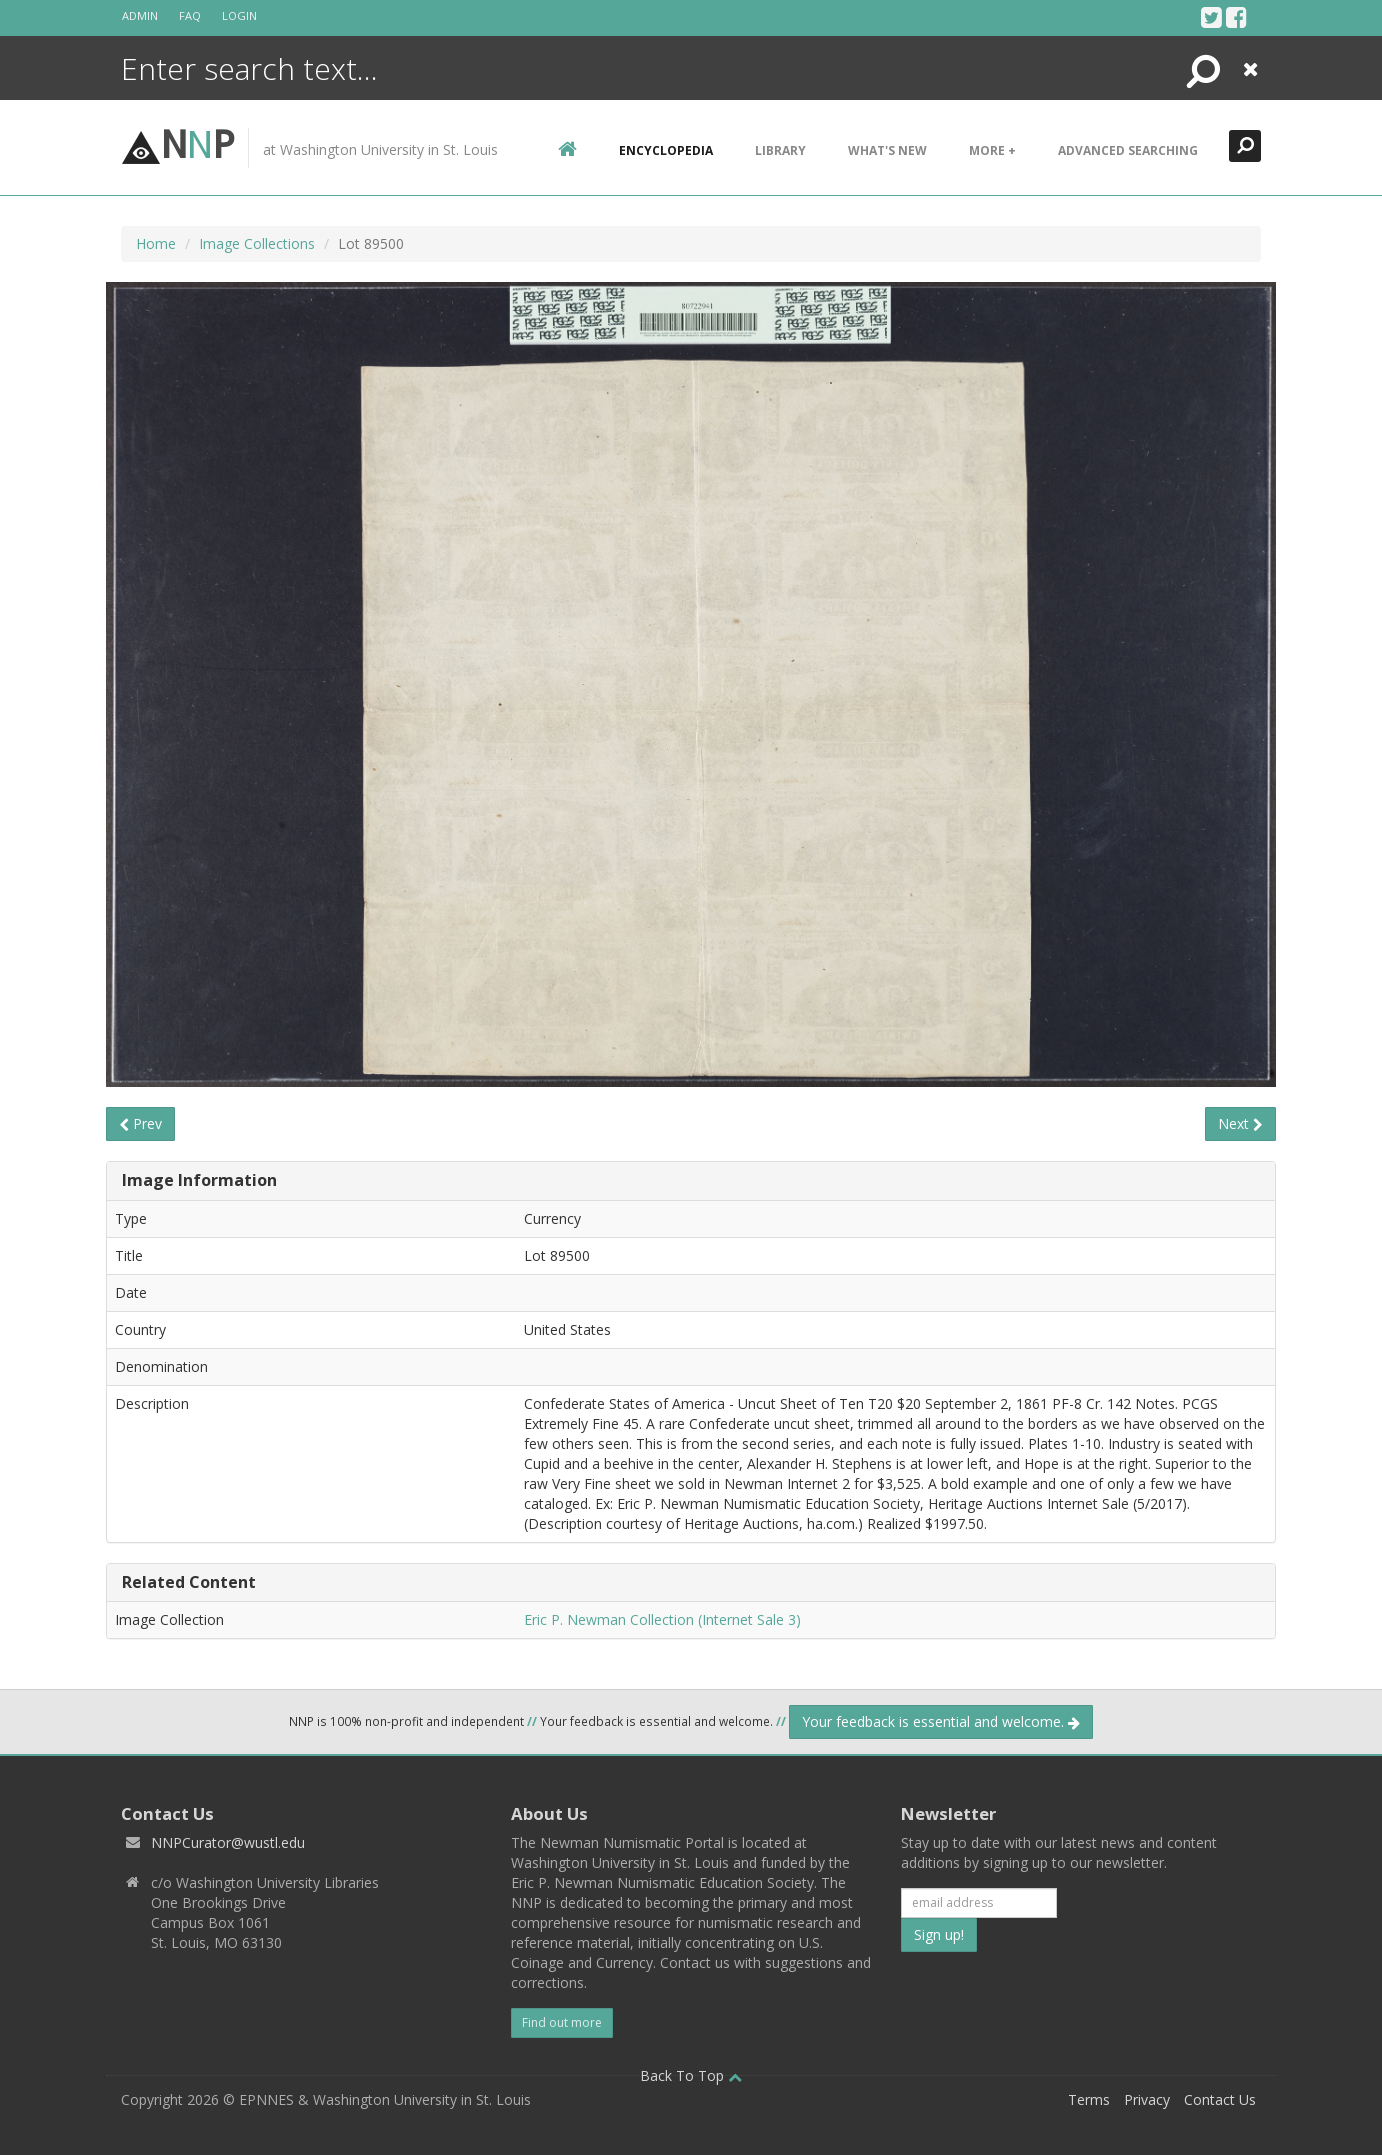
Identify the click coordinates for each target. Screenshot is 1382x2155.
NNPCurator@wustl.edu (228, 1842)
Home (156, 243)
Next (1240, 1123)
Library (780, 150)
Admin (140, 15)
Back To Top (691, 2075)
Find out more (562, 2022)
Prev (140, 1123)
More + (992, 150)
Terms (1089, 2099)
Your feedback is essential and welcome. (941, 1721)
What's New (887, 150)
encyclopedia (666, 150)
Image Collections (257, 243)
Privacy (1147, 2099)
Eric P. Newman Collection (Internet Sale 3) (662, 1619)
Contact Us (1220, 2099)
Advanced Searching (1128, 150)
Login (239, 15)
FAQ (190, 15)
